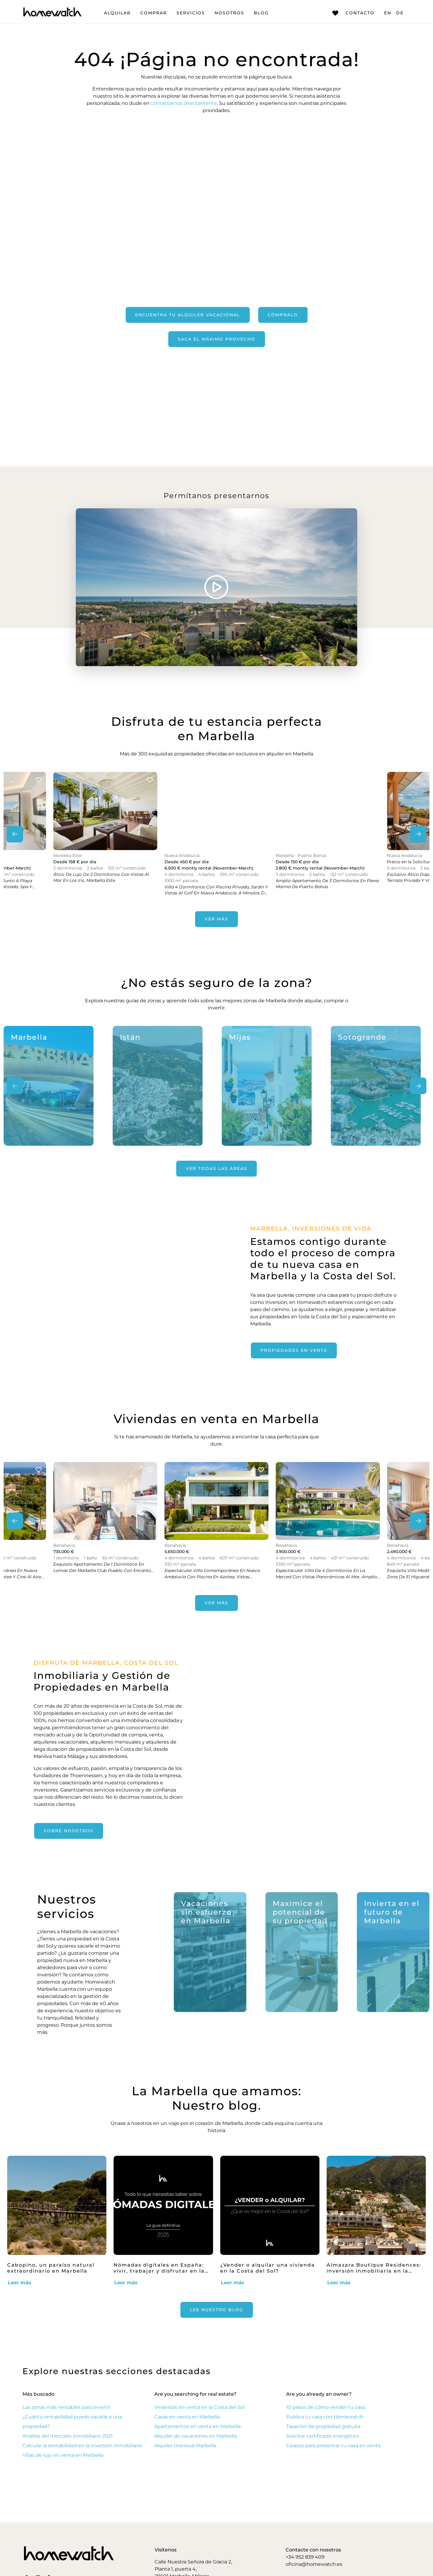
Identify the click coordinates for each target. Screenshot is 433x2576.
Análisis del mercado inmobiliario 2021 (67, 2436)
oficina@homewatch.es (314, 2564)
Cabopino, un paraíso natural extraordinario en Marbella (50, 2267)
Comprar (153, 13)
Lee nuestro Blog (216, 2309)
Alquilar (117, 13)
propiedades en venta (293, 1350)
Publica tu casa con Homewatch (324, 2417)
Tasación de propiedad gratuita (323, 2426)
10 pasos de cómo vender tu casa (325, 2407)
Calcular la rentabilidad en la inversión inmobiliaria (82, 2445)
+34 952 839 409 (305, 2557)
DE (400, 13)
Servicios (190, 13)
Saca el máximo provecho (216, 339)
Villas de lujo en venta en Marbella (62, 2455)
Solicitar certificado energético (322, 2436)
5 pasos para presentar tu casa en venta (333, 2445)
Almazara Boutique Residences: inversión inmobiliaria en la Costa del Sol (374, 2270)
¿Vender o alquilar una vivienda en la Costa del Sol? (267, 2267)
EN (387, 13)
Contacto (353, 13)
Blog (261, 13)
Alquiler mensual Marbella (185, 2445)
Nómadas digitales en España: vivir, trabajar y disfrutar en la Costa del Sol (159, 2270)
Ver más (216, 919)
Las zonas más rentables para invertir (66, 2407)
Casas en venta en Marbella (187, 2417)
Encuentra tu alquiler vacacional (187, 315)
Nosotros (229, 13)
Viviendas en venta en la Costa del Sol (199, 2407)
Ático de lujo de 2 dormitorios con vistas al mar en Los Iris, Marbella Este (101, 877)
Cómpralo (283, 315)
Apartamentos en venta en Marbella (197, 2426)
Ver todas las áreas (216, 1168)
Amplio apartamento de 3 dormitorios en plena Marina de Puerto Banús (327, 884)
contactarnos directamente (184, 103)
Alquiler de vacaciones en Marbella (195, 2436)
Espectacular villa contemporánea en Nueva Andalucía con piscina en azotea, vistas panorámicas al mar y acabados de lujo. (212, 1577)
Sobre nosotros (68, 1830)
